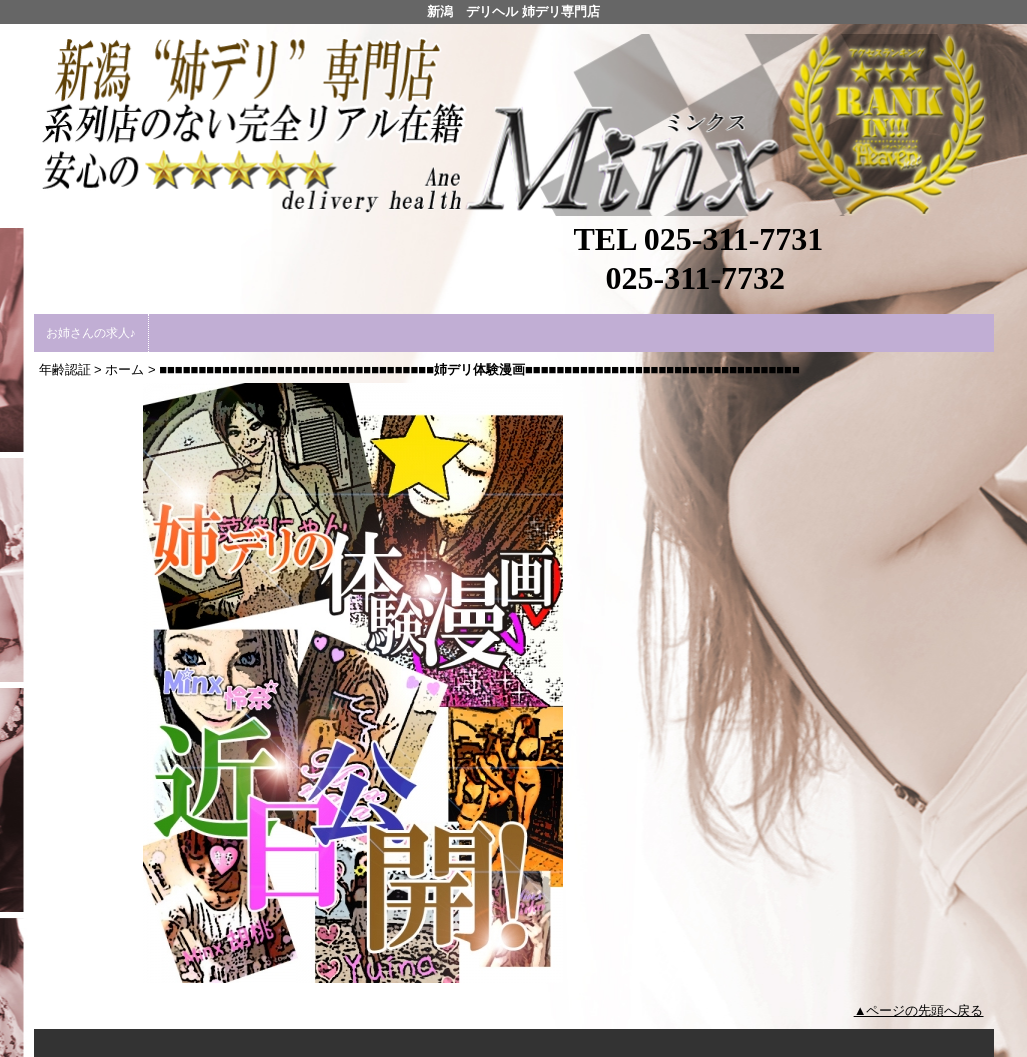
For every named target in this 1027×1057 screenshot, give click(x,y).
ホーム (124, 369)
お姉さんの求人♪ (91, 333)
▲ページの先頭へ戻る (919, 1010)
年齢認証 (65, 369)
